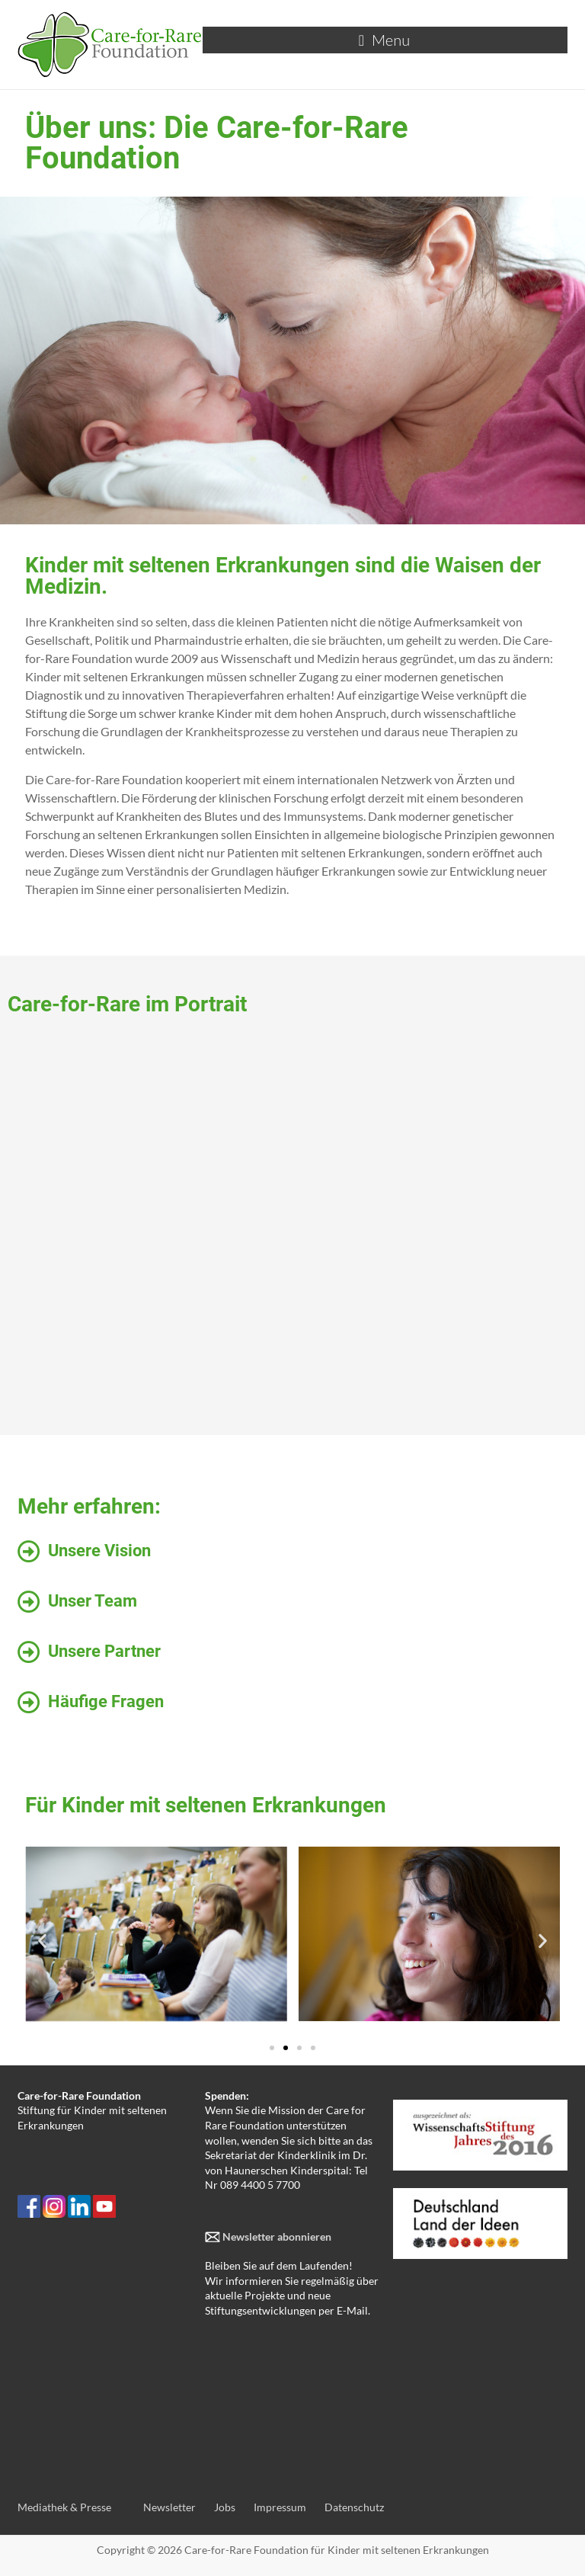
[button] (42, 1940)
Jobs (224, 2507)
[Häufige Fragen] (29, 1702)
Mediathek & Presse (64, 2507)
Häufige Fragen (106, 1701)
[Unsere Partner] (29, 1652)
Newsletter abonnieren (275, 2236)
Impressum (280, 2507)
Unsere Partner (104, 1651)
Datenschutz (354, 2507)
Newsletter (169, 2507)
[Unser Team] (29, 1602)
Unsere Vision (99, 1550)
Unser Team (92, 1600)
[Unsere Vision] (29, 1551)
